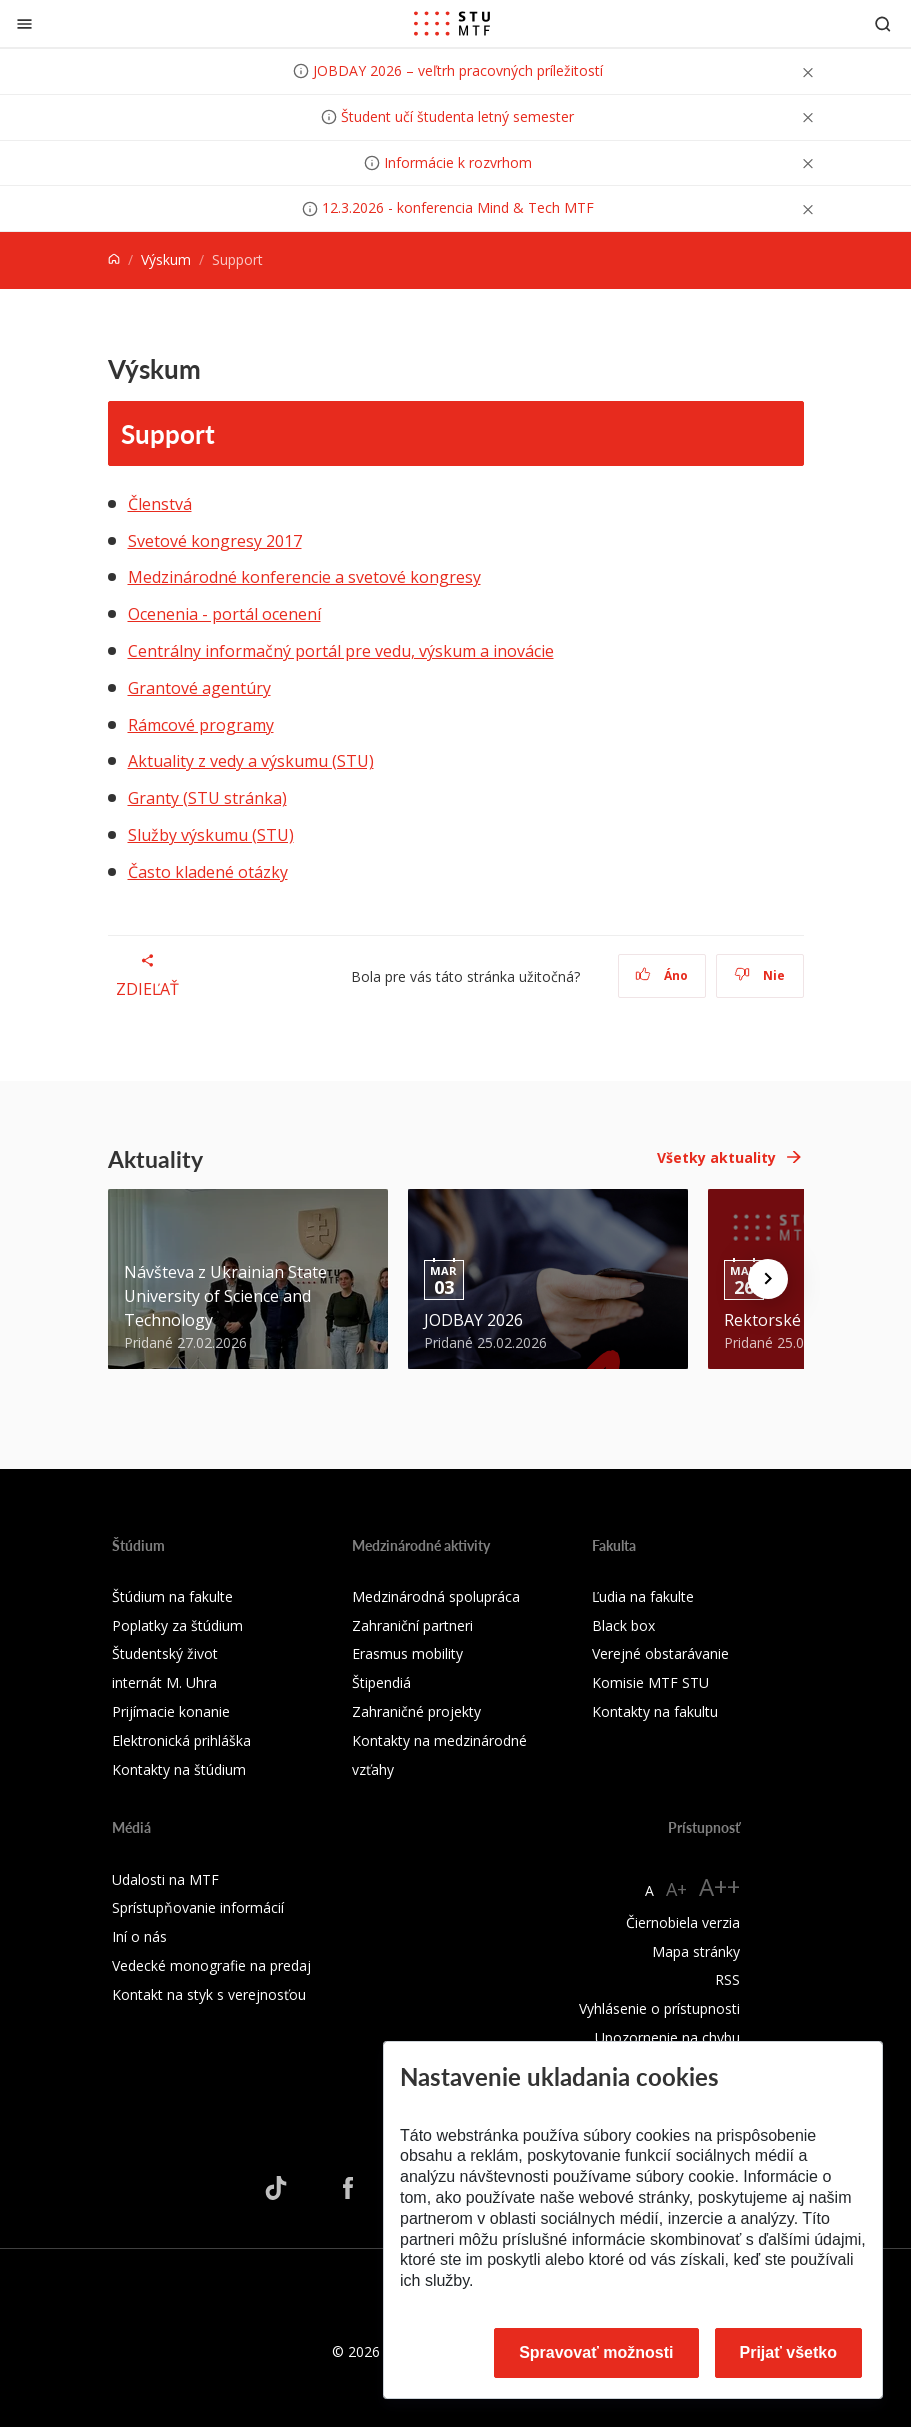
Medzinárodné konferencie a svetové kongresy (304, 577)
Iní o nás (139, 1936)
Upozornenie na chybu (667, 2037)
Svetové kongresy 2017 (215, 541)
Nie (759, 975)
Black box (623, 1625)
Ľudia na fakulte (643, 1596)
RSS (727, 1979)
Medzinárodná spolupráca (436, 1596)
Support (168, 433)
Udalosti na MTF (165, 1879)
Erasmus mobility (407, 1653)
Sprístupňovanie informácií (198, 1907)
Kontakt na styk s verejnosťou (209, 1994)
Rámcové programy (201, 725)
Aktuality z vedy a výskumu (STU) (251, 761)
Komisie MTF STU (650, 1682)
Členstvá (160, 504)
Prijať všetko (789, 2352)
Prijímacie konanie (171, 1711)
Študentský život (165, 1653)
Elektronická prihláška (181, 1740)
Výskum (166, 259)
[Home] (114, 259)
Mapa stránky (696, 1951)
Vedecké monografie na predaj (211, 1965)
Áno (661, 975)
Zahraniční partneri (412, 1625)
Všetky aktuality (716, 1157)
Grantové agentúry (199, 688)
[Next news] (768, 1279)
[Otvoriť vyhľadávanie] (883, 23)
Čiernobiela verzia (683, 1922)
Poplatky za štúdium (177, 1625)
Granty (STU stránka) (207, 798)
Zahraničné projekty (416, 1711)
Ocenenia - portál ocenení (224, 614)
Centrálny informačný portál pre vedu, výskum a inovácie (341, 651)
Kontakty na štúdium (179, 1769)
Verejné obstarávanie (660, 1653)
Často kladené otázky (208, 872)
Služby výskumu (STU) (211, 835)
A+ (676, 1889)
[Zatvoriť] (24, 23)
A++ (719, 1886)
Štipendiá (381, 1682)
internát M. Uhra (164, 1682)
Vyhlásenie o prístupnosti (659, 2008)
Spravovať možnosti (596, 2352)
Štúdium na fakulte (172, 1596)
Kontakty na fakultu (655, 1711)
